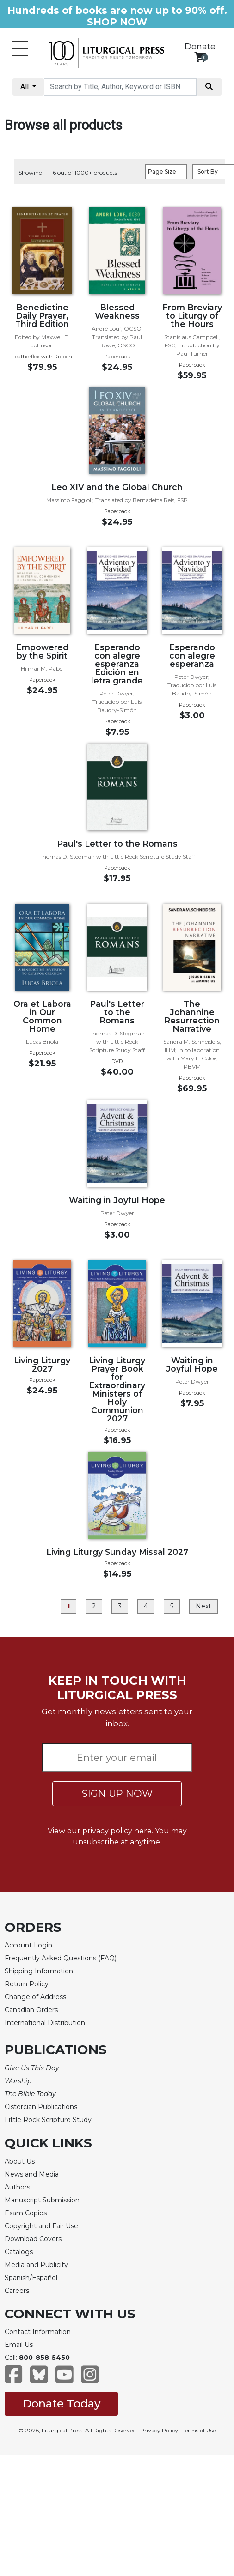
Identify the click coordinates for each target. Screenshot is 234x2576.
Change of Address (35, 1997)
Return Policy (27, 1984)
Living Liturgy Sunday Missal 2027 (117, 1552)
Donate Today (61, 2403)
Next (203, 1606)
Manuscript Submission (42, 2200)
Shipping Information (39, 1971)
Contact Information (38, 2332)
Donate (200, 47)
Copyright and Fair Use (41, 2226)
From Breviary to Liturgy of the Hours (192, 315)
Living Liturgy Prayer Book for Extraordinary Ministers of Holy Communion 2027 (117, 1389)
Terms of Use (199, 2430)
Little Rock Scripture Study (48, 2120)
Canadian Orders (31, 2010)
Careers (17, 2290)
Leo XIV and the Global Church (117, 487)
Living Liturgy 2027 (42, 1364)
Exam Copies (26, 2213)
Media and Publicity (36, 2265)
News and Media (32, 2174)
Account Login (28, 1945)
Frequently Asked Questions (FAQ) (61, 1958)
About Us (20, 2161)
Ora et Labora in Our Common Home (42, 1016)
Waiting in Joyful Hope (117, 1200)
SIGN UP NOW (117, 1793)
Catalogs (19, 2252)
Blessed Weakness (117, 311)
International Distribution (45, 2023)
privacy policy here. (117, 1830)
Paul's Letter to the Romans (117, 843)
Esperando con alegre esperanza (192, 655)
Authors (17, 2187)
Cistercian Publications (41, 2107)
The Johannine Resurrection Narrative (192, 1016)
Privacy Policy (159, 2430)
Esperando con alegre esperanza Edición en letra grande (117, 663)
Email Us (19, 2344)
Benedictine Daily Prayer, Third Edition (42, 315)
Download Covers (33, 2239)
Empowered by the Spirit (42, 651)
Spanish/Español (31, 2278)
